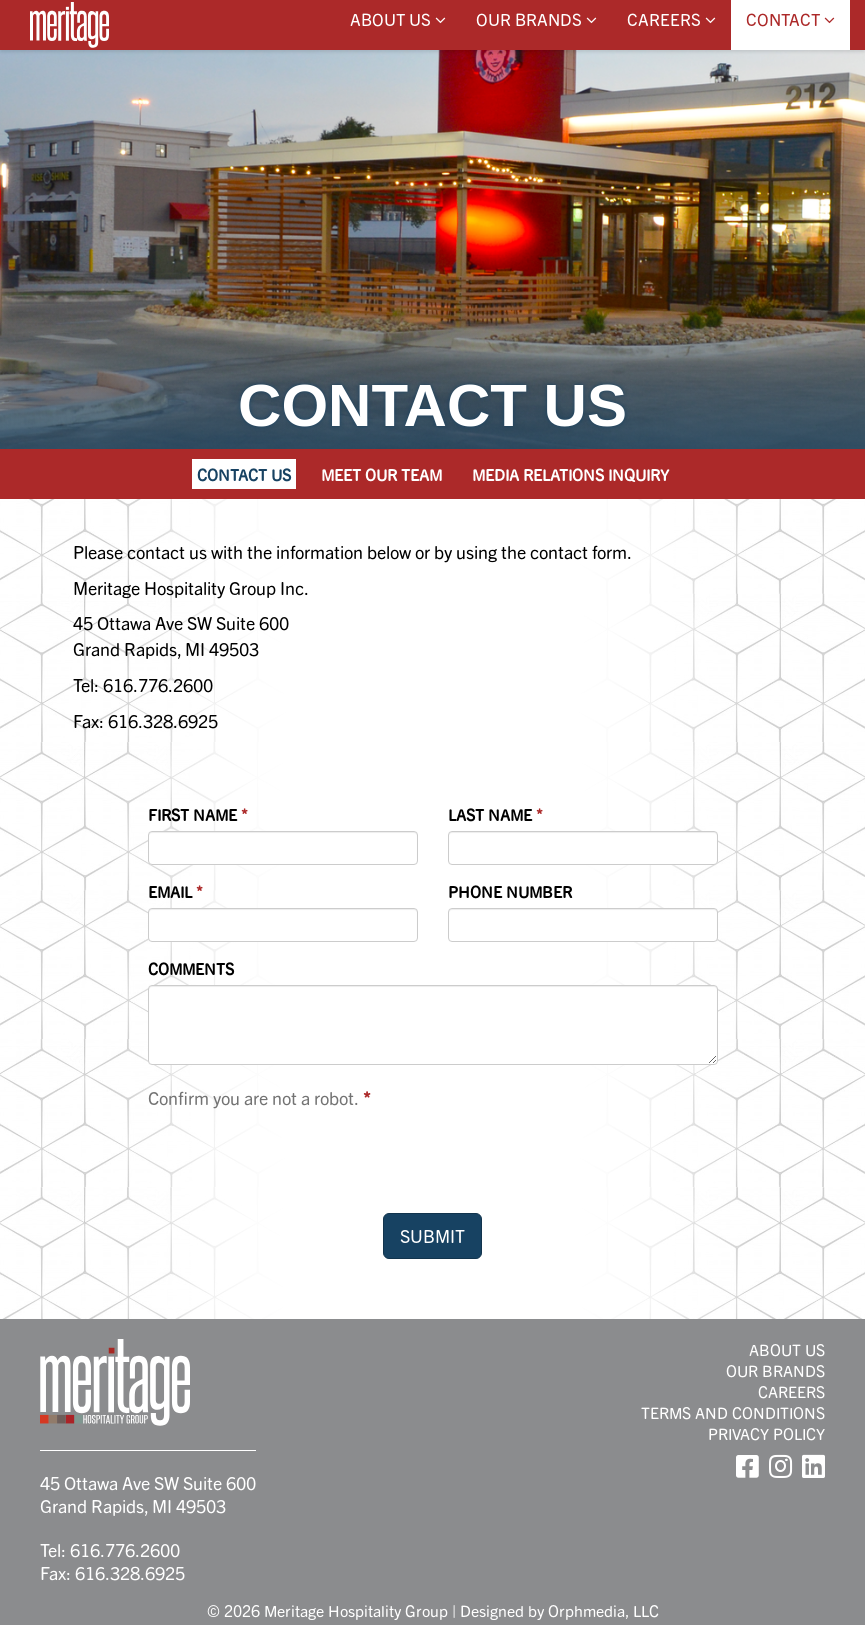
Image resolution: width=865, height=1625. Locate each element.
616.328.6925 (130, 1572)
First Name (192, 814)
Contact (790, 18)
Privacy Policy (766, 1433)
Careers (671, 18)
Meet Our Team (381, 474)
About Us (398, 18)
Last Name (490, 814)
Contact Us (244, 474)
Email (170, 891)
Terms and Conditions (733, 1412)
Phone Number (510, 891)
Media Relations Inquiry (570, 474)
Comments (191, 968)
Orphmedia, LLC (603, 1610)
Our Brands (536, 18)
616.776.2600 (125, 1549)
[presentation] (300, 1159)
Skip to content (72, 92)
